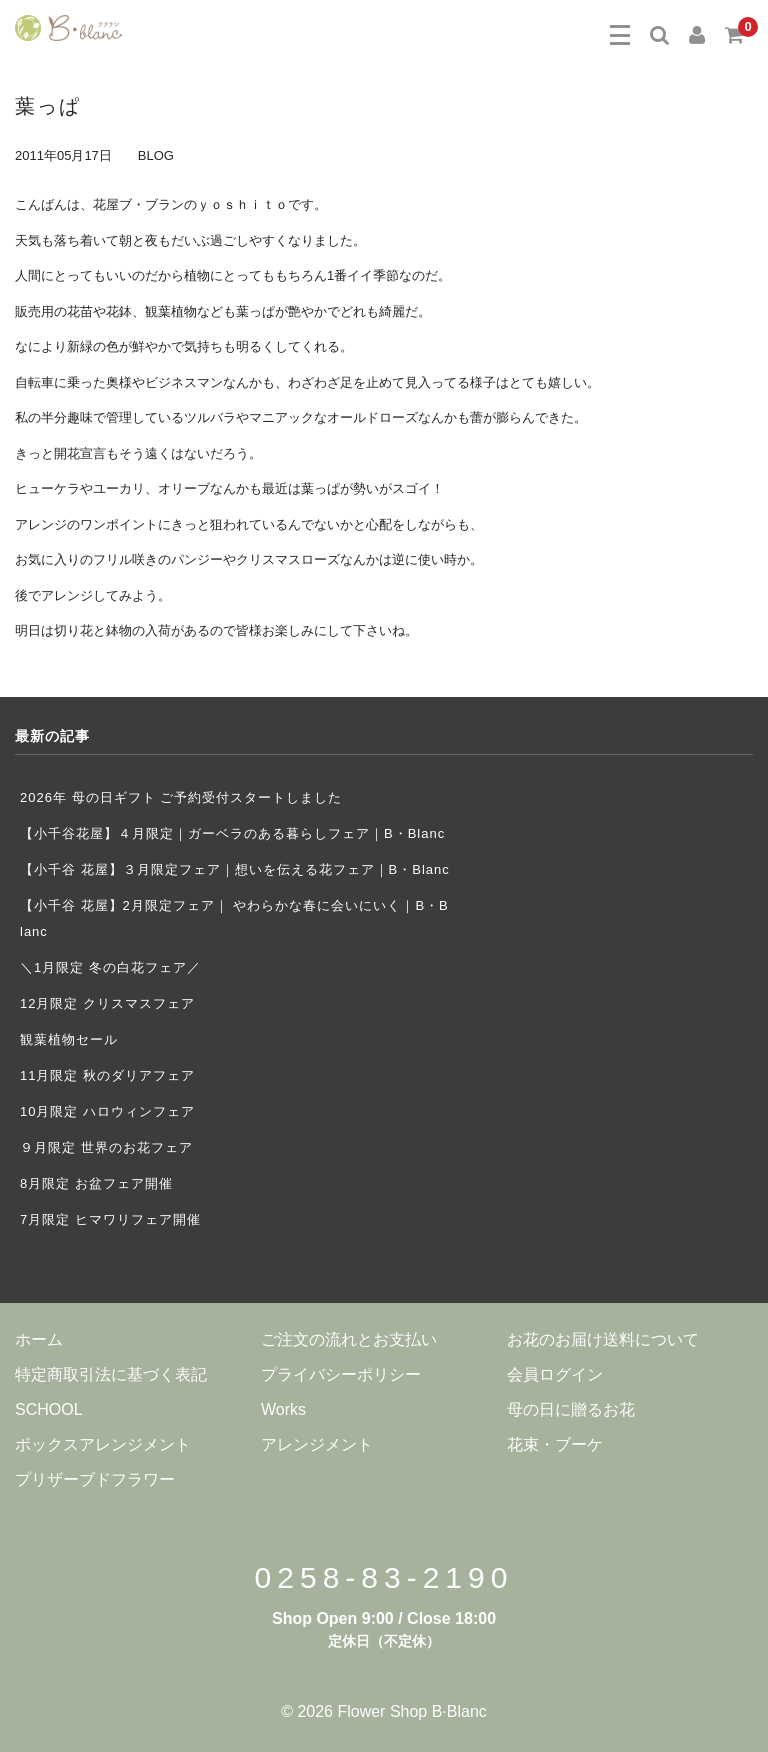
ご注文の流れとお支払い (349, 1339)
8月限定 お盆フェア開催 (96, 1183)
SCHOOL (49, 1409)
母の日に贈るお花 (571, 1409)
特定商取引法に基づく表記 (111, 1374)
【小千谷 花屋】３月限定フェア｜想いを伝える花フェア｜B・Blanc (235, 869)
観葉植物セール (69, 1039)
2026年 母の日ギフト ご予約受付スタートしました (181, 797)
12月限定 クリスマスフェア (107, 1003)
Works (283, 1409)
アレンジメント (317, 1444)
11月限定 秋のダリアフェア (107, 1075)
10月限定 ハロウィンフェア (107, 1111)
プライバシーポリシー (341, 1374)
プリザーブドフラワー (95, 1479)
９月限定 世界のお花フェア (113, 1147)
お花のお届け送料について (603, 1339)
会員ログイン (555, 1374)
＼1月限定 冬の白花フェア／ (110, 967)
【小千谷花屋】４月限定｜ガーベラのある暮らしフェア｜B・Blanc (232, 833)
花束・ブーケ (555, 1444)
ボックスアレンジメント (103, 1444)
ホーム (39, 1339)
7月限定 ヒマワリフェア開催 (110, 1219)
